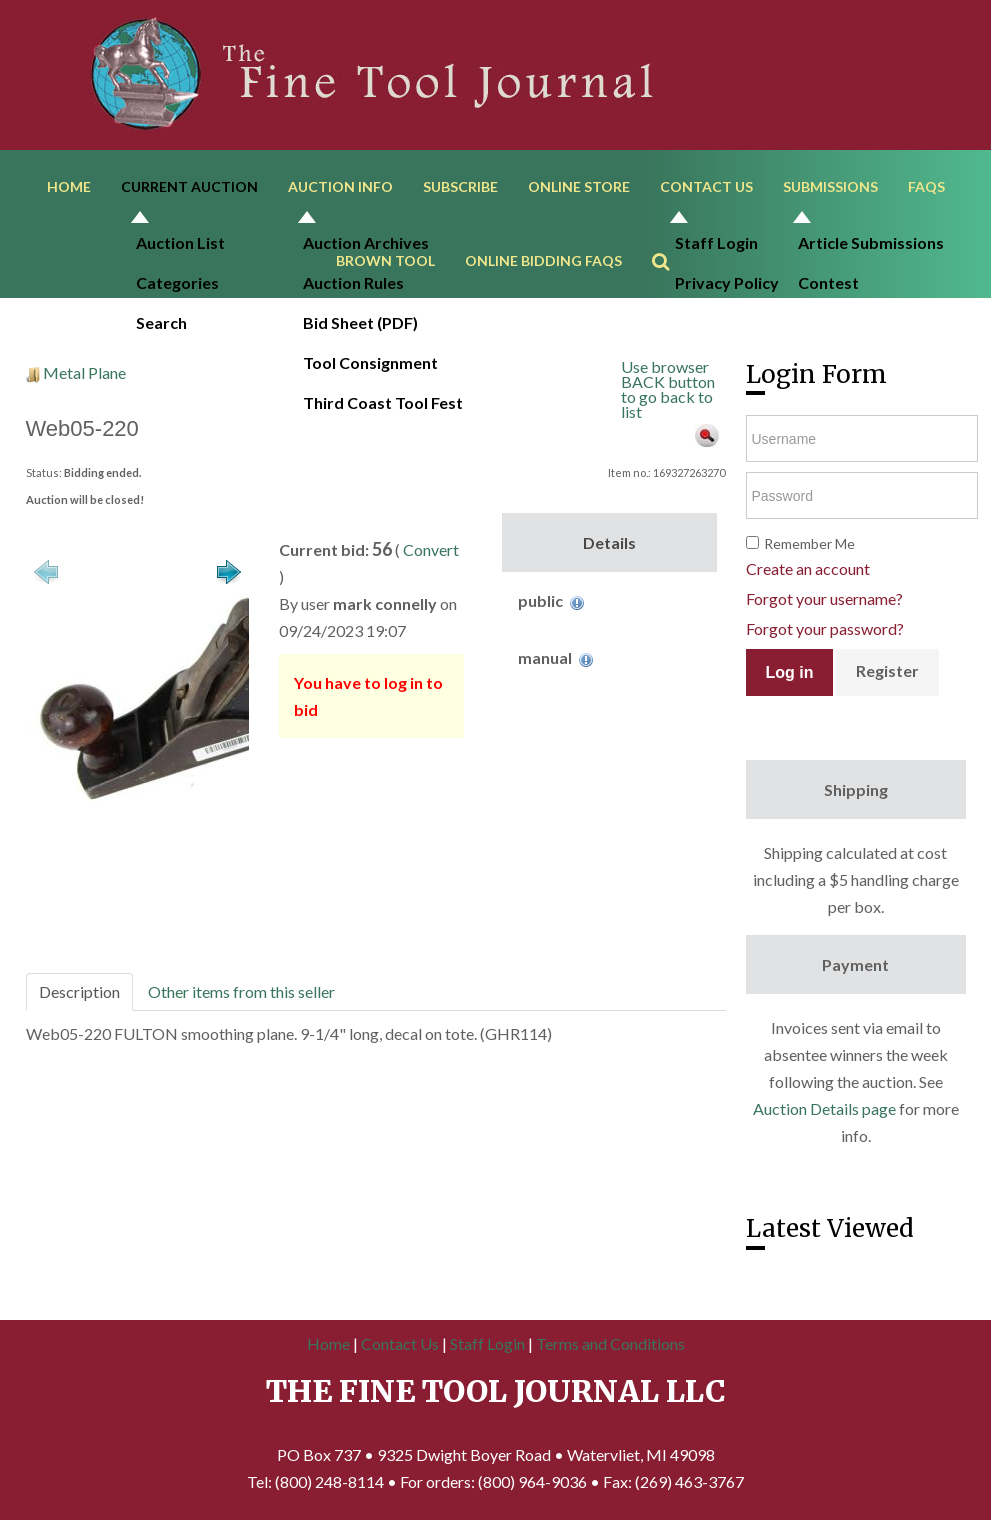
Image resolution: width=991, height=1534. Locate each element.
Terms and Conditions (610, 1347)
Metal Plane (84, 376)
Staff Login (487, 1347)
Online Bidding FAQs (543, 263)
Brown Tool (385, 263)
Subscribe (460, 187)
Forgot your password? (825, 632)
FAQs (926, 187)
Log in (790, 676)
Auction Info (340, 187)
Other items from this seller (241, 995)
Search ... (670, 235)
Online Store (579, 187)
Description (79, 995)
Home (69, 187)
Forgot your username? (824, 602)
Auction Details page (824, 1112)
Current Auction (189, 187)
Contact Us (706, 187)
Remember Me (809, 547)
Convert (431, 553)
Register (887, 674)
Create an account (808, 572)
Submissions (830, 187)
